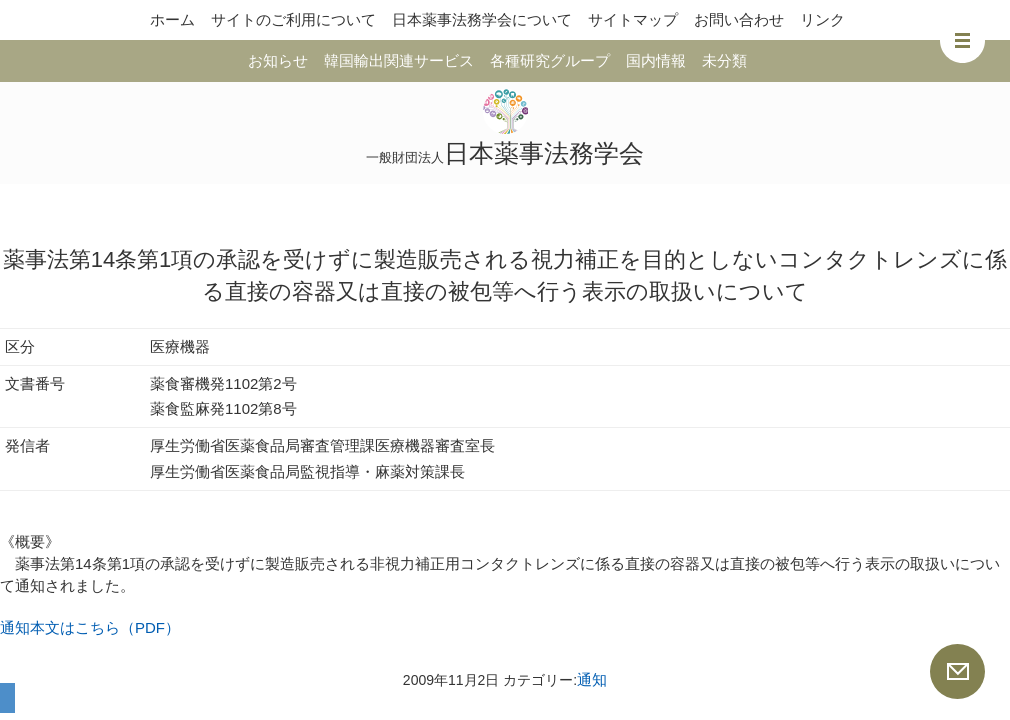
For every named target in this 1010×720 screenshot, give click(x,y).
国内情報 (656, 60)
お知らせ (278, 60)
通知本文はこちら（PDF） (90, 627)
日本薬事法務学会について (482, 19)
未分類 (724, 60)
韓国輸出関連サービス (399, 60)
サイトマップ (633, 19)
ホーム (172, 19)
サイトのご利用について (293, 19)
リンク (822, 19)
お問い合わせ (739, 19)
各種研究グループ (550, 60)
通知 (592, 679)
